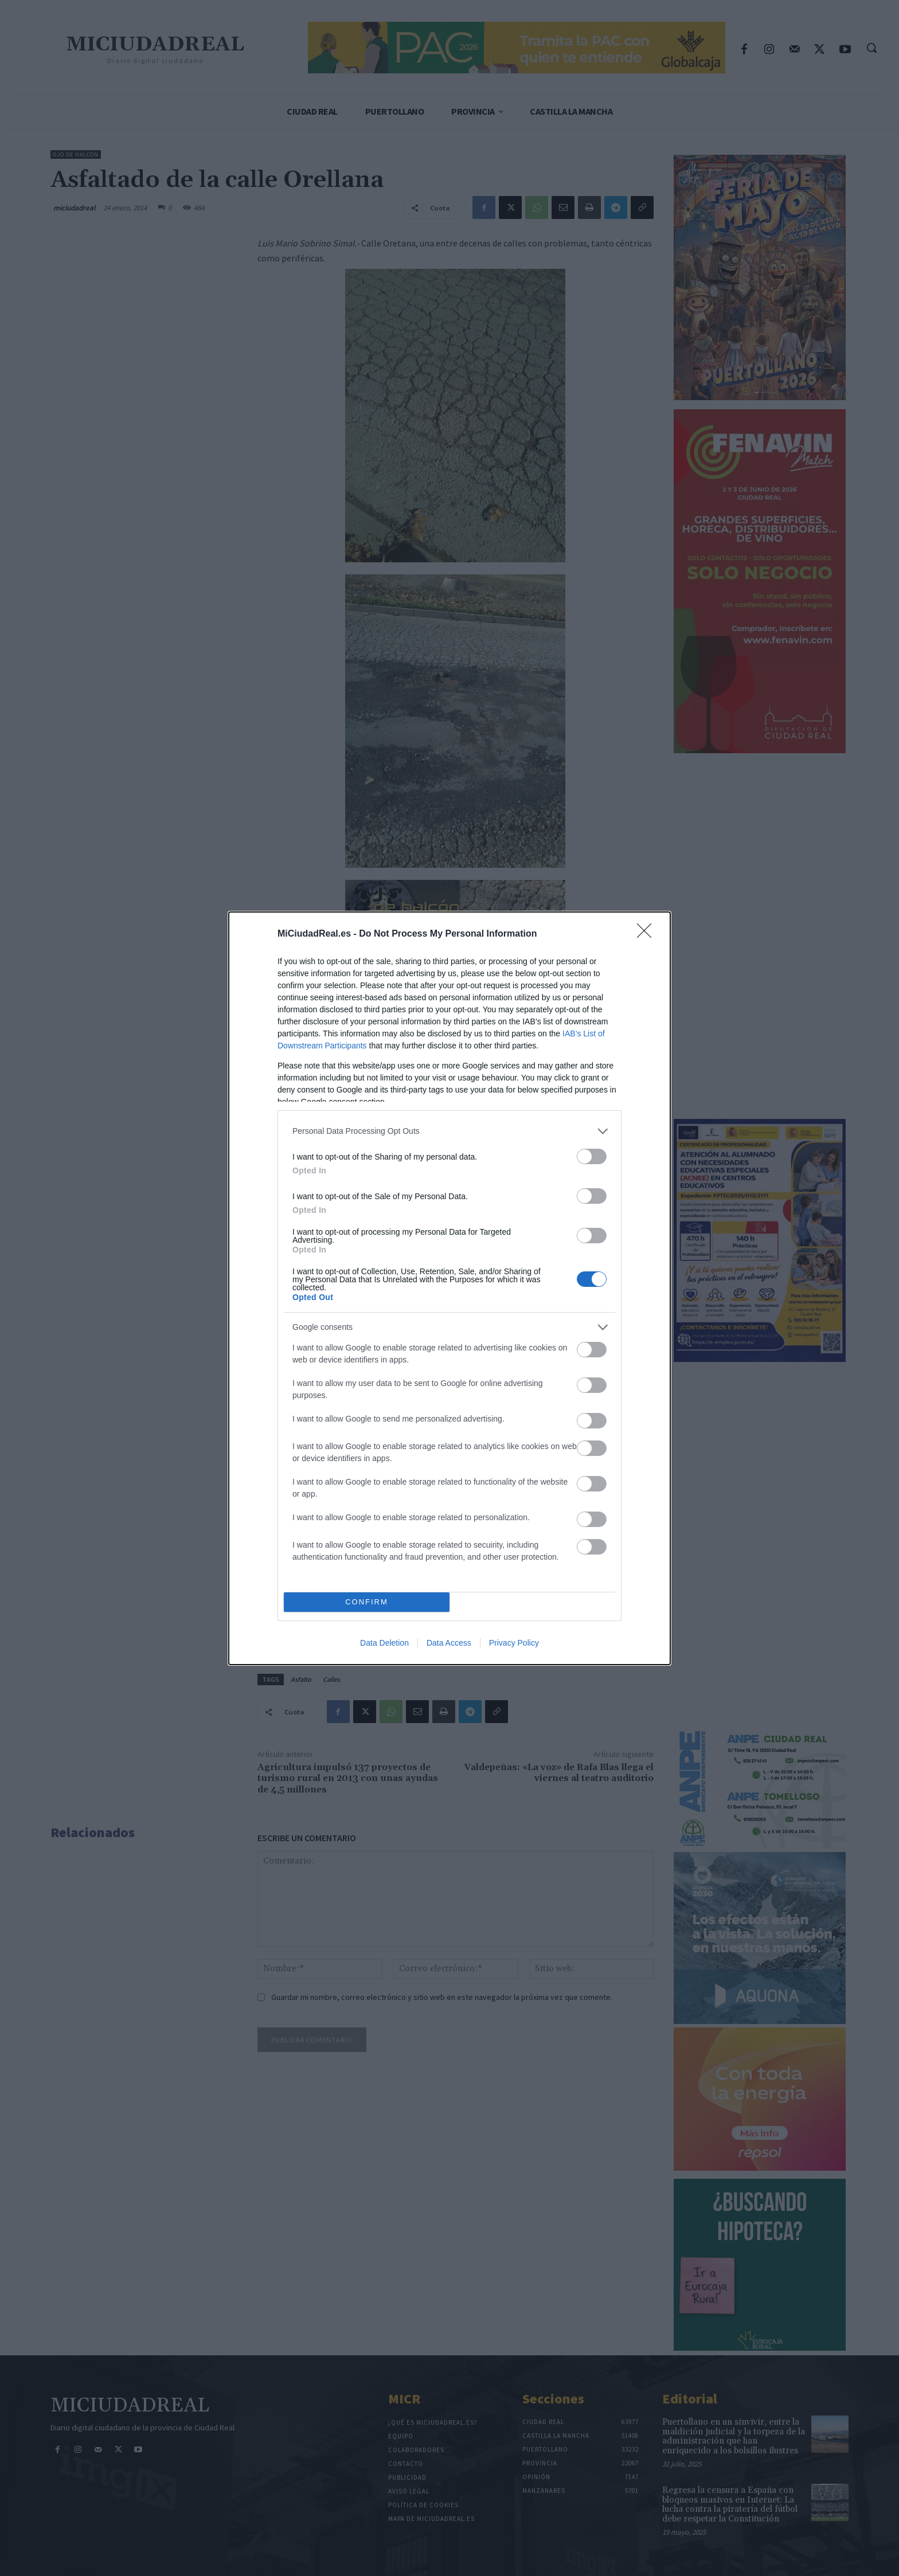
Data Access (449, 1642)
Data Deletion (384, 1642)
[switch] (592, 1156)
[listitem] (449, 1131)
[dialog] (449, 1288)
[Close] (648, 934)
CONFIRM (366, 1602)
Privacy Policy (514, 1642)
